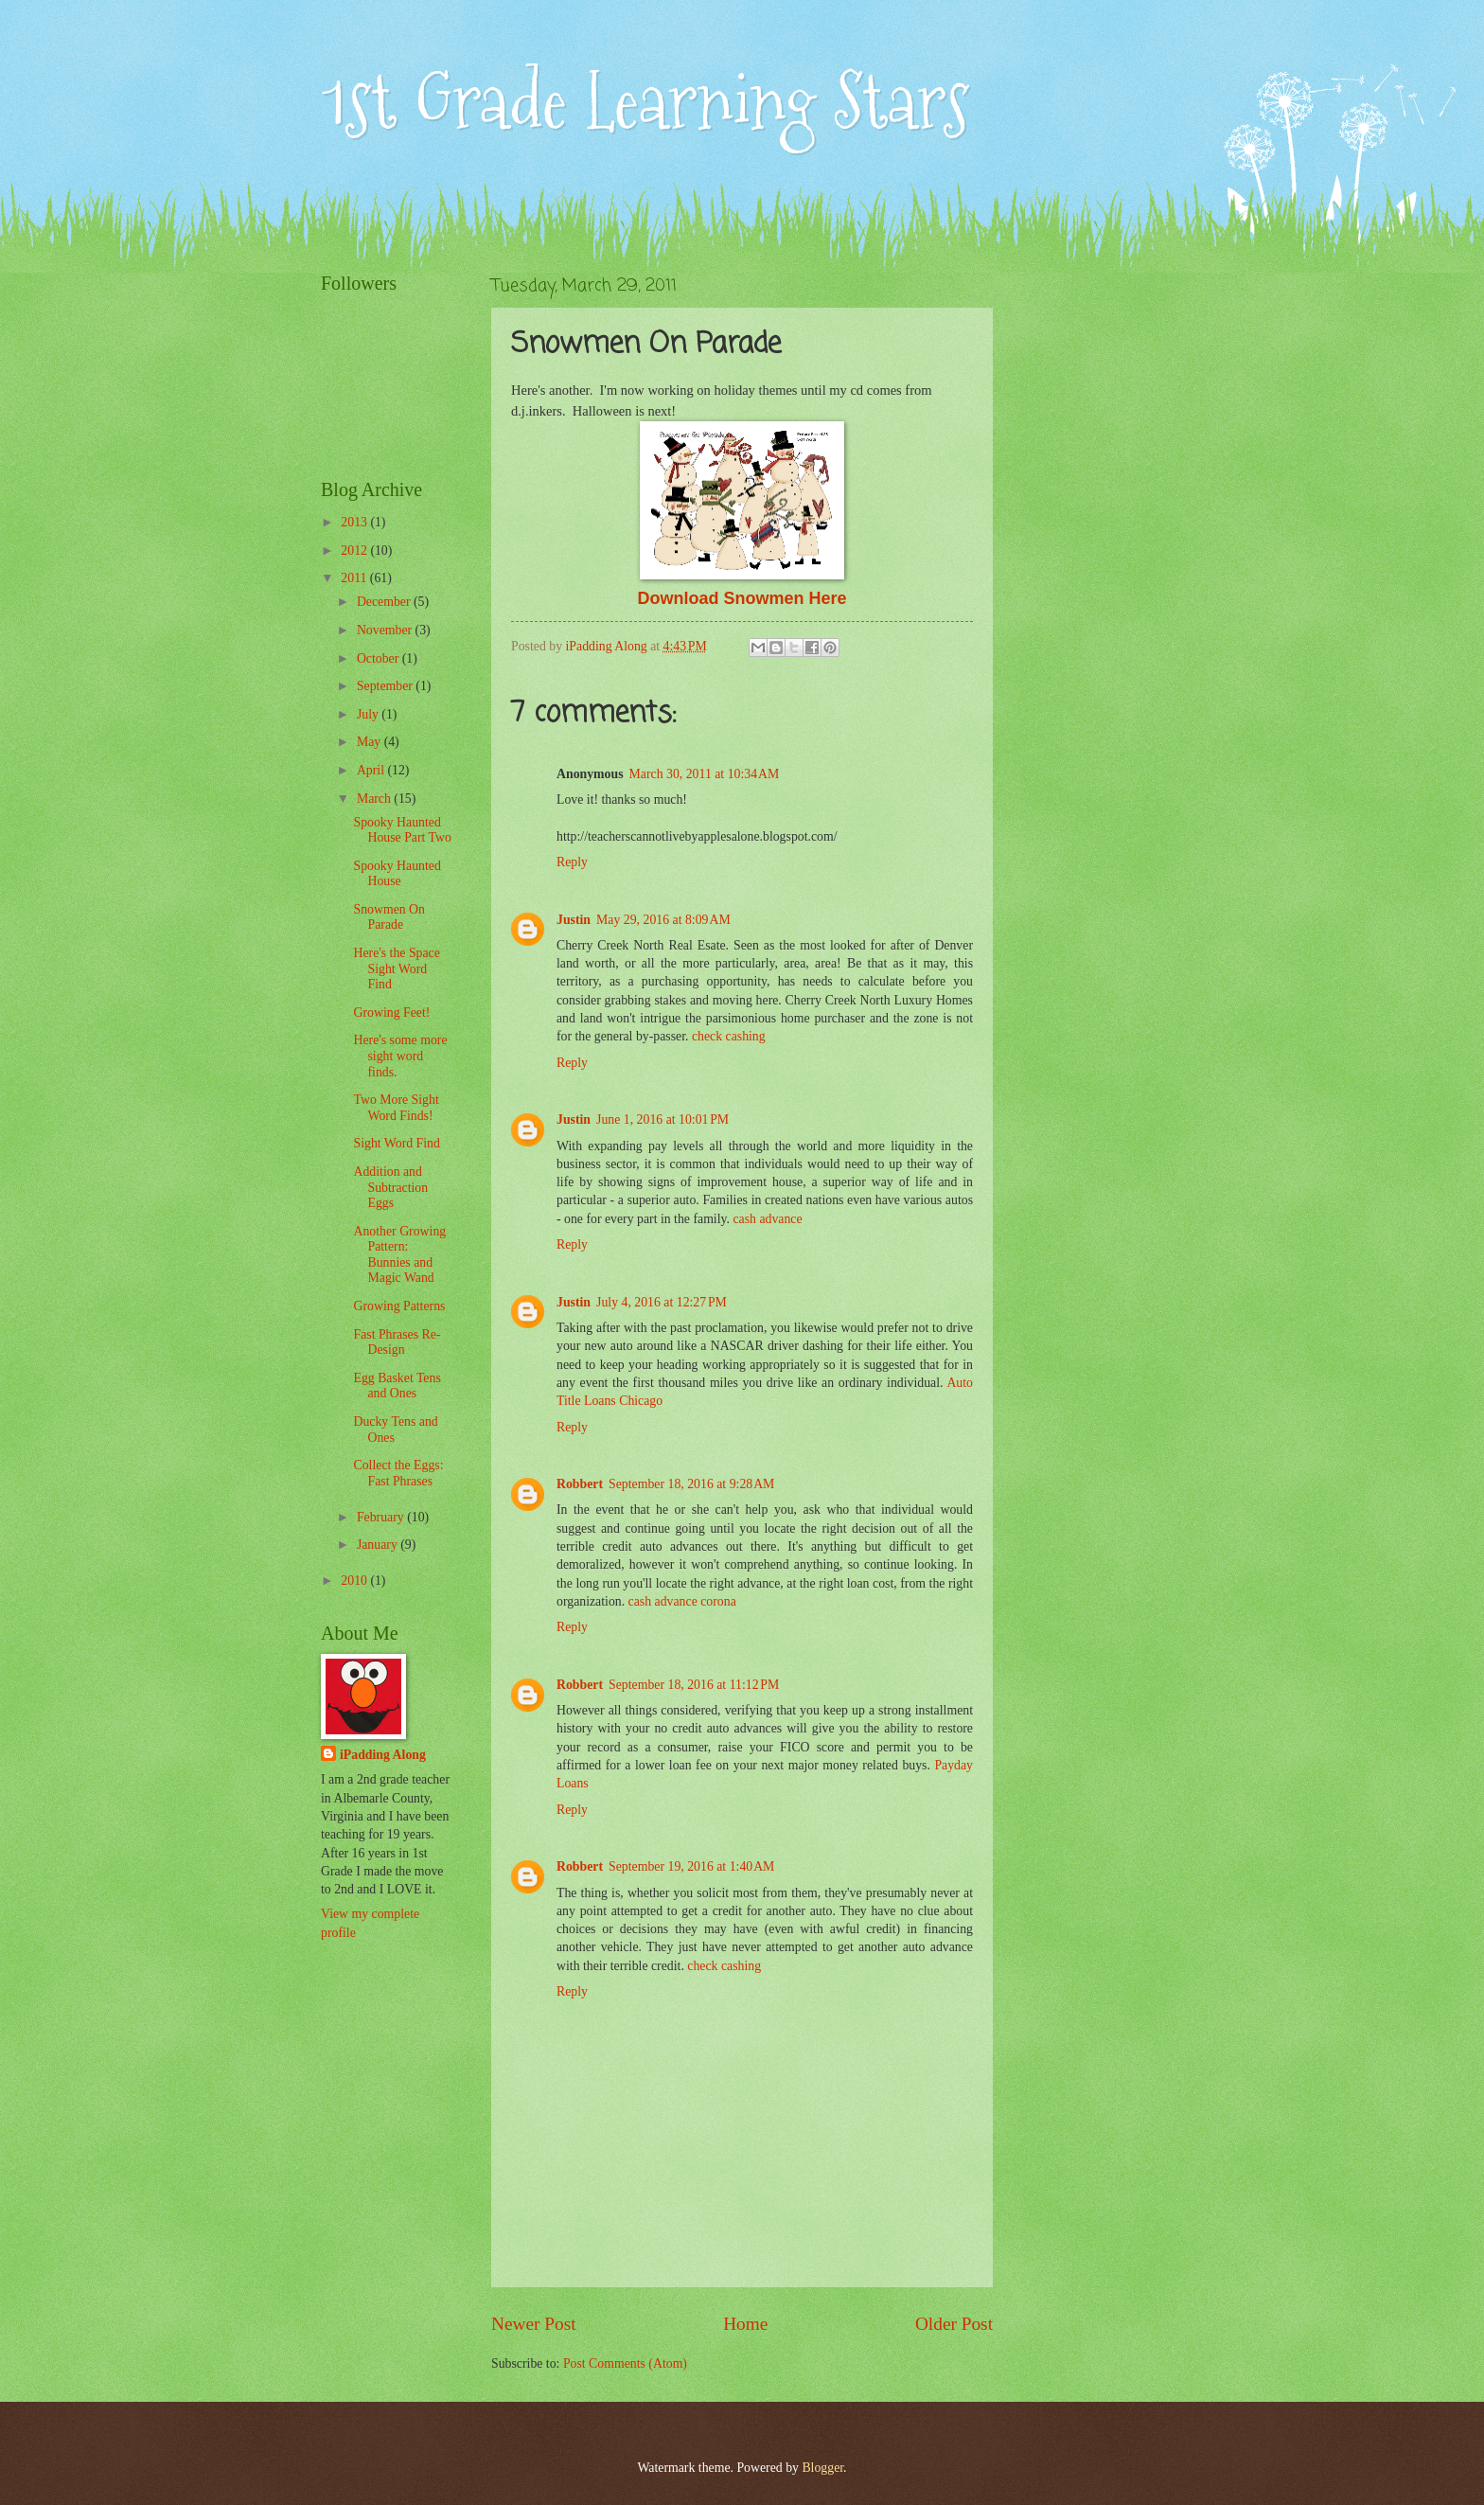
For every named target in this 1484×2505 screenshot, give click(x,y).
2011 (355, 578)
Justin (573, 920)
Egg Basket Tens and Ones (396, 1386)
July (369, 714)
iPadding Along (383, 1755)
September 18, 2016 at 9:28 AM (691, 1484)
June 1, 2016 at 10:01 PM (662, 1119)
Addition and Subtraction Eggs (390, 1187)
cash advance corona (682, 1601)
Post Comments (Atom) (625, 2363)
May (370, 742)
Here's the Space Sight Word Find (396, 968)
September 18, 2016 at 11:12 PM (694, 1685)
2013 (355, 522)
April (372, 770)
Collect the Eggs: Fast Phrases (398, 1473)
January (378, 1544)
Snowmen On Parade (389, 917)
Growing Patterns (399, 1306)
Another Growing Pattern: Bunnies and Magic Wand (399, 1255)
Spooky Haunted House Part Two (401, 830)
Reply (572, 862)
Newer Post (533, 2324)
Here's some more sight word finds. (400, 1055)
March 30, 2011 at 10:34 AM (704, 774)
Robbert (579, 1484)
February (382, 1517)
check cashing (729, 1036)
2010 (355, 1580)
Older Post (954, 2324)
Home (745, 2324)
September (386, 686)
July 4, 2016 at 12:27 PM (661, 1302)
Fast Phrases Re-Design (396, 1342)
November (386, 630)
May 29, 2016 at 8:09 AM (663, 920)
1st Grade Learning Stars (645, 101)
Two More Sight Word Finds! (395, 1108)
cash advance (767, 1219)
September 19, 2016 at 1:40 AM (691, 1866)
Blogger (822, 2468)
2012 (355, 550)
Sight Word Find (396, 1143)
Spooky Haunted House (396, 874)
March (375, 798)
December (385, 602)
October (379, 658)
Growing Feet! (391, 1012)
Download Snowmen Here (741, 598)
